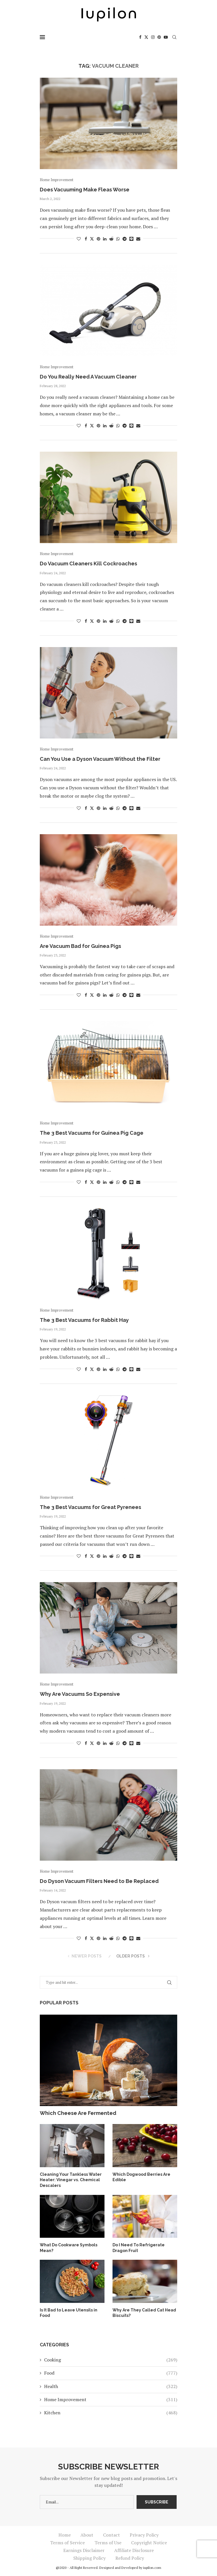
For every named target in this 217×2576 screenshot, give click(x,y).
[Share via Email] (138, 238)
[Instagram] (153, 37)
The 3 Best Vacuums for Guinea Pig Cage (91, 1133)
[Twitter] (146, 37)
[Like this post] (79, 238)
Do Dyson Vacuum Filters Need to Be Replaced (99, 1881)
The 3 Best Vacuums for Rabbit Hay (84, 1320)
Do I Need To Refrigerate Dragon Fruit (139, 2248)
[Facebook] (140, 37)
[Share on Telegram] (125, 238)
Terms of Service (67, 2542)
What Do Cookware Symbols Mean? (68, 2248)
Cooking (110, 2360)
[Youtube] (166, 37)
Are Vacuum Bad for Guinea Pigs (80, 946)
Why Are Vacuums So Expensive (80, 1694)
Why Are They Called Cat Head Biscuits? (144, 2313)
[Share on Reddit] (111, 238)
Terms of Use (107, 2542)
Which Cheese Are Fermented (78, 2113)
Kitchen (110, 2412)
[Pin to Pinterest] (98, 238)
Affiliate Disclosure (134, 2550)
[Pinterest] (159, 37)
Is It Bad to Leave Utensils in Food (68, 2313)
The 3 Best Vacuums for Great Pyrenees (90, 1507)
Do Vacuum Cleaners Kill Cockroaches (88, 564)
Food (110, 2373)
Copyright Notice (149, 2542)
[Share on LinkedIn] (104, 238)
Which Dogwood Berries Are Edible (141, 2177)
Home (64, 2535)
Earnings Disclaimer (83, 2550)
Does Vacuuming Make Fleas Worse (84, 190)
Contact (111, 2535)
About (86, 2535)
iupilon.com (152, 2567)
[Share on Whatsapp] (118, 238)
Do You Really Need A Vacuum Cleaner (88, 377)
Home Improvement (110, 2399)
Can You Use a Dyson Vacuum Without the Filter (100, 759)
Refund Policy (129, 2558)
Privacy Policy (144, 2535)
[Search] (174, 37)
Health (110, 2386)
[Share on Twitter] (92, 238)
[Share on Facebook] (86, 238)
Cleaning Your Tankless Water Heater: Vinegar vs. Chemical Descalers (71, 2180)
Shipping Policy (89, 2558)
